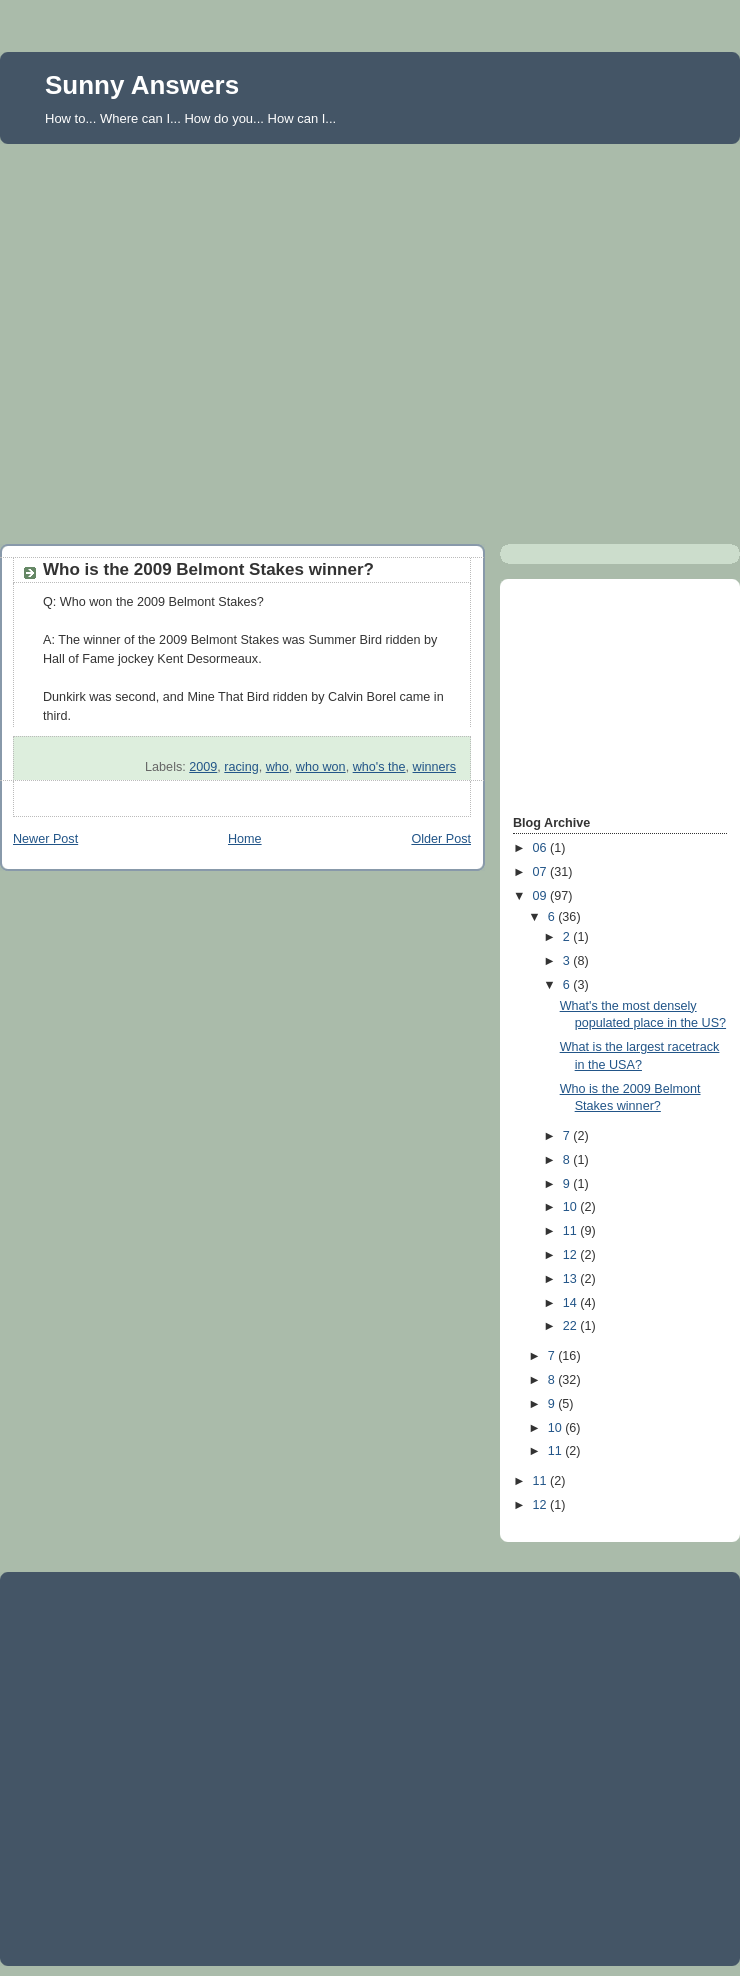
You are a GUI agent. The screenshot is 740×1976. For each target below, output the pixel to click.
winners (434, 767)
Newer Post (45, 839)
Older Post (441, 839)
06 (542, 848)
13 (572, 1279)
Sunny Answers (142, 85)
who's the (379, 767)
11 (572, 1231)
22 (572, 1326)
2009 (203, 767)
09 (542, 896)
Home (245, 839)
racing (241, 767)
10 (572, 1207)
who (277, 767)
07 (542, 872)
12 (572, 1255)
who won (321, 767)
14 (572, 1303)
